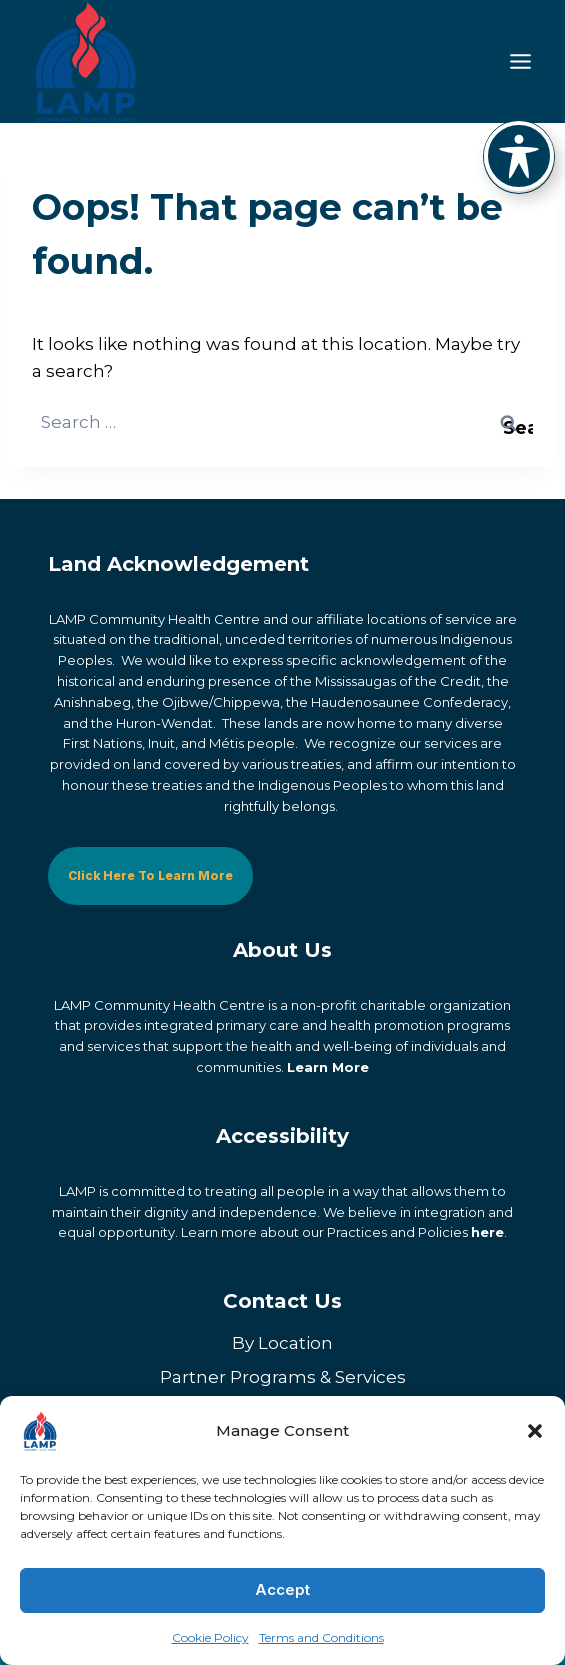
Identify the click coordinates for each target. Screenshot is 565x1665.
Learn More (328, 1066)
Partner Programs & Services (283, 1376)
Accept (282, 1589)
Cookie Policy (210, 1637)
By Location (282, 1342)
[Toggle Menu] (520, 61)
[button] (535, 1431)
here (487, 1232)
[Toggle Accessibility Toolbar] (519, 156)
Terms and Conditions (321, 1637)
